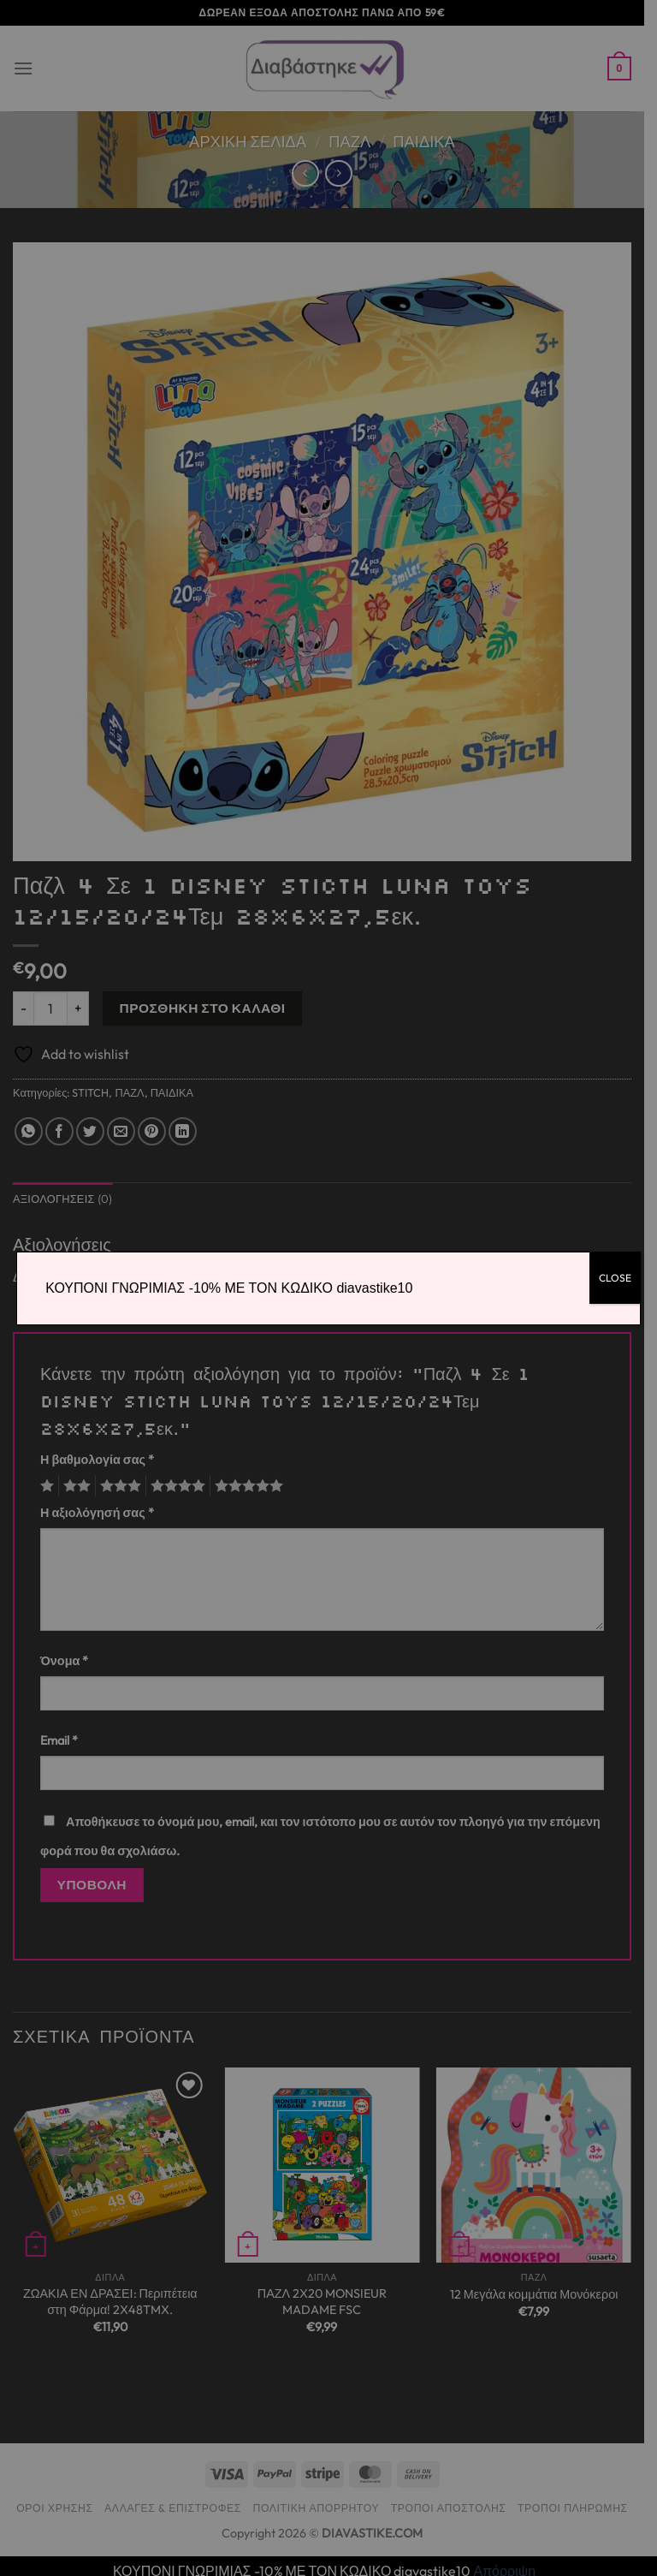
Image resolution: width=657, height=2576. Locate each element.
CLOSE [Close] (615, 1277)
